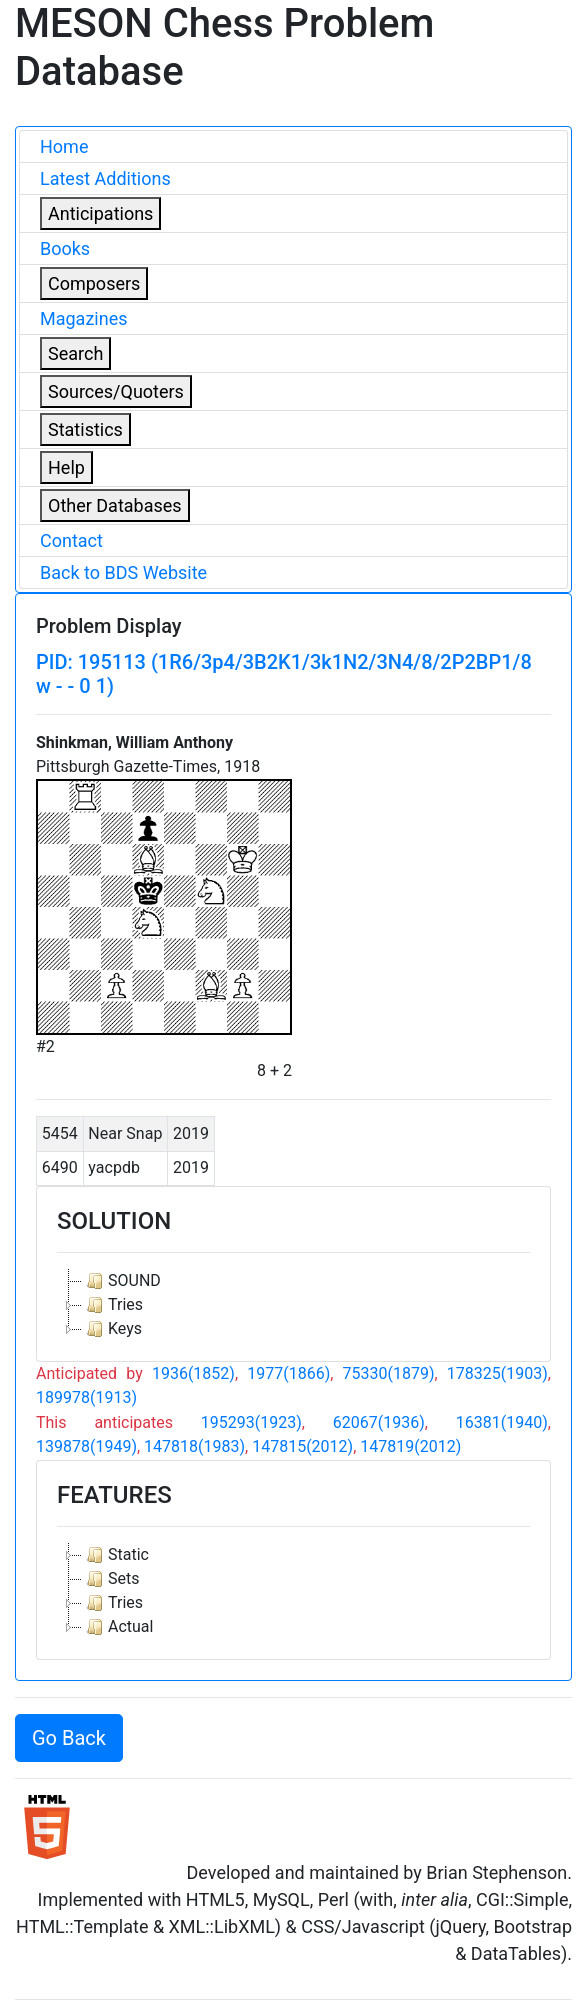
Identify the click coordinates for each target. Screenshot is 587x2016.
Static (115, 1555)
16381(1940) (502, 1422)
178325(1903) (497, 1373)
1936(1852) (193, 1373)
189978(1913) (86, 1397)
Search (75, 353)
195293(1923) (251, 1422)
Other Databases (115, 505)
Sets (110, 1579)
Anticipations (100, 213)
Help (66, 467)
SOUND (121, 1281)
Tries (112, 1305)
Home (64, 146)
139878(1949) (86, 1446)
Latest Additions (105, 178)
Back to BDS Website (123, 572)
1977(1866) (288, 1373)
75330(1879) (389, 1373)
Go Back (69, 1738)
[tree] (293, 1305)
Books (65, 248)
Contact (71, 540)
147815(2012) (302, 1446)
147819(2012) (410, 1446)
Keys (112, 1329)
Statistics (85, 429)
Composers (94, 283)
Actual (117, 1627)
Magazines (84, 318)
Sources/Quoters (116, 391)
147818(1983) (194, 1446)
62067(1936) (379, 1422)
